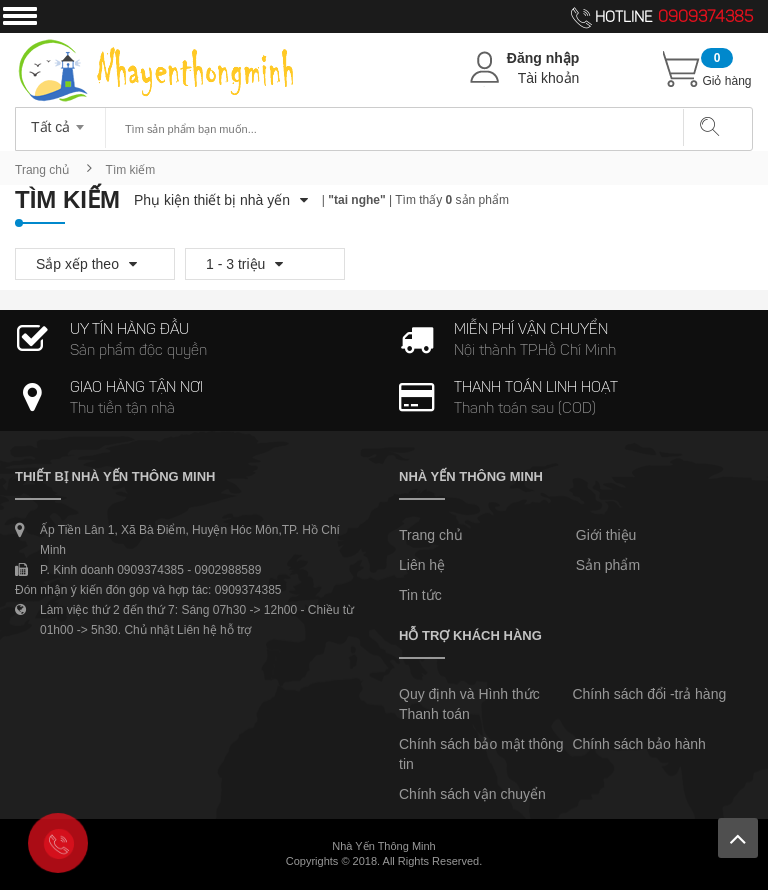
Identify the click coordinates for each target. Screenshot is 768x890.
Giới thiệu (606, 535)
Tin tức (420, 595)
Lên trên (738, 838)
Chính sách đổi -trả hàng (649, 694)
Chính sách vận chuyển (472, 794)
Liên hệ (422, 565)
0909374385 (705, 18)
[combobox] (60, 121)
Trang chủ (42, 170)
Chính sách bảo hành (638, 744)
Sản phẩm (608, 565)
